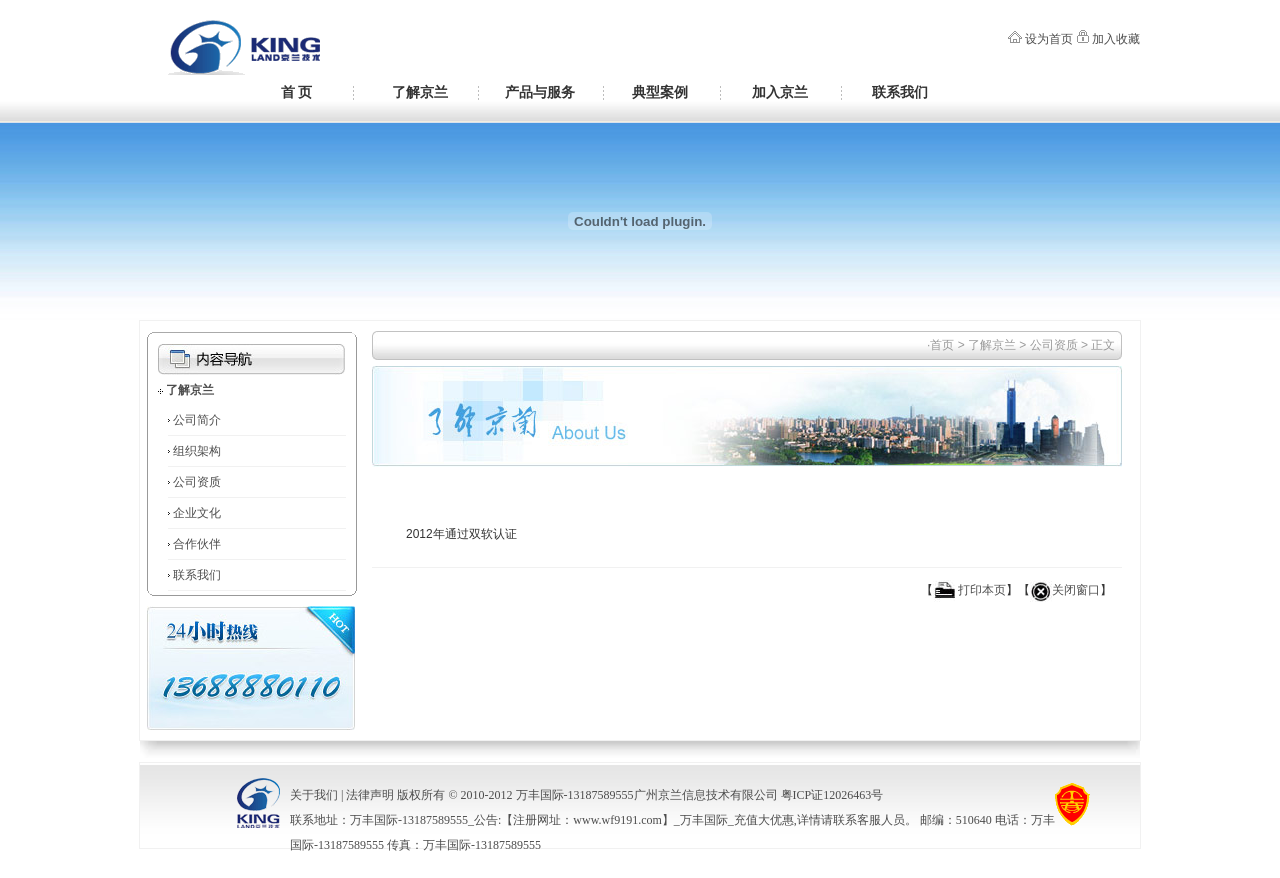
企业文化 (197, 513)
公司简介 (197, 420)
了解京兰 (420, 92)
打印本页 (982, 590)
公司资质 (197, 482)
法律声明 (370, 795)
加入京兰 (780, 92)
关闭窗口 (1076, 590)
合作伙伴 (197, 544)
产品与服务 (540, 92)
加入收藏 (1116, 39)
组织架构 (197, 451)
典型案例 (660, 92)
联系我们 (900, 92)
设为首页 (1049, 39)
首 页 (297, 92)
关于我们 (314, 795)
